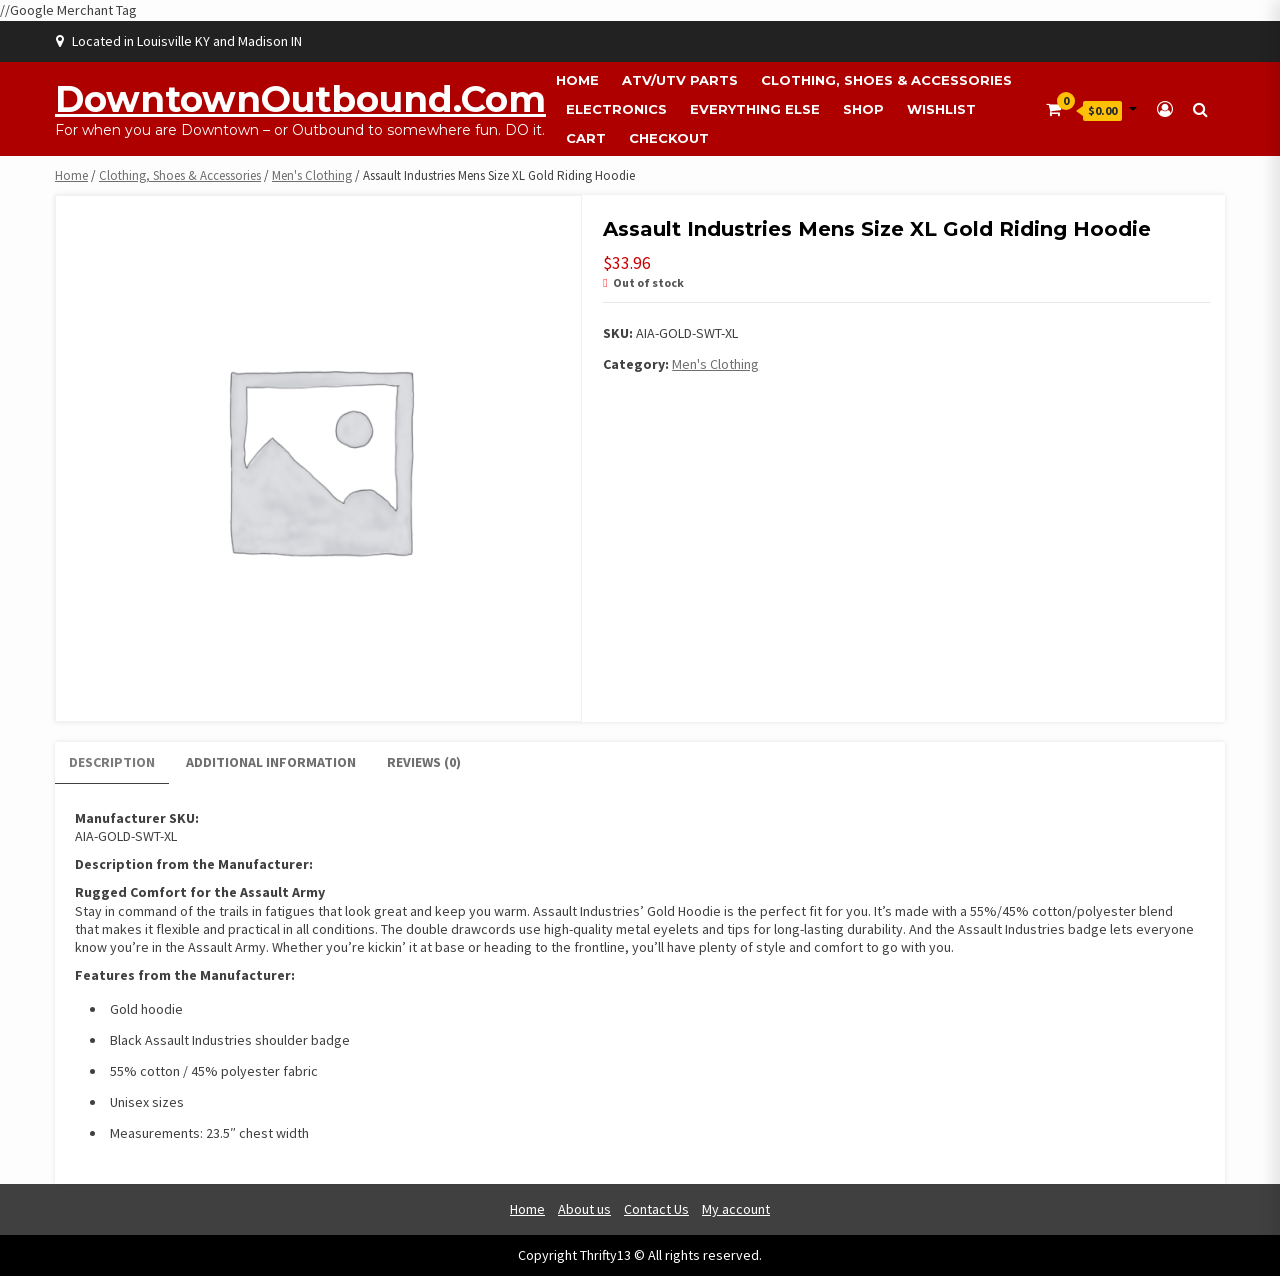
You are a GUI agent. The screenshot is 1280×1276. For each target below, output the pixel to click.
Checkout (669, 138)
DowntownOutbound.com (300, 99)
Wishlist (941, 109)
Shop (863, 109)
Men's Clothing (312, 175)
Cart (586, 138)
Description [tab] (112, 762)
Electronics (616, 109)
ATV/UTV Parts (680, 80)
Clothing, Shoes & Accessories (886, 80)
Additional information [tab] (271, 762)
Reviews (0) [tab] (424, 762)
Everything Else (755, 109)
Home (577, 80)
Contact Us (656, 1209)
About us (584, 1209)
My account (736, 1209)
